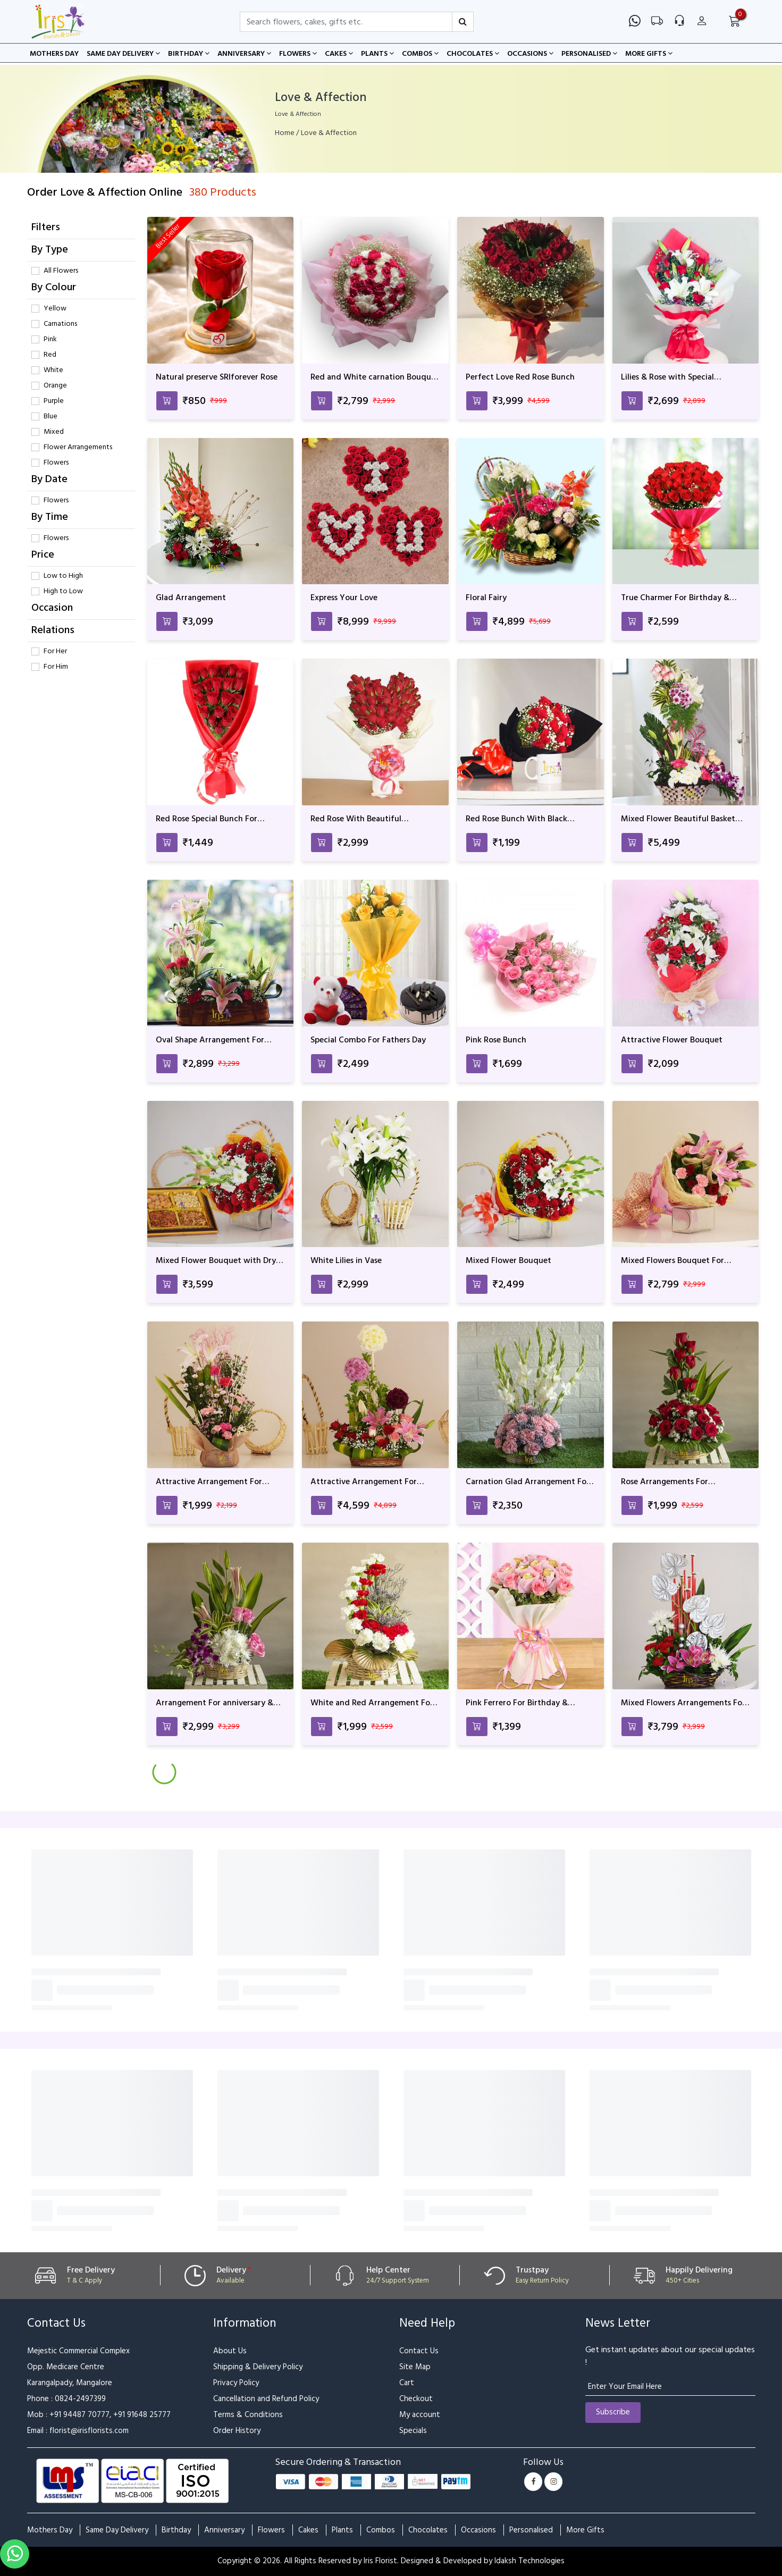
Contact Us (419, 2350)
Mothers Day (54, 53)
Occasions (530, 53)
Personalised (589, 53)
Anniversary (244, 53)
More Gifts (648, 53)
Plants (377, 53)
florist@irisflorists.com (89, 2430)
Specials (413, 2430)
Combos (420, 53)
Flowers (298, 53)
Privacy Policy (236, 2382)
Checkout (416, 2398)
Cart (406, 2382)
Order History (236, 2430)
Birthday (188, 53)
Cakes (339, 53)
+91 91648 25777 (142, 2414)
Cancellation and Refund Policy (266, 2398)
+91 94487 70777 (79, 2414)
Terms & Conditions (248, 2414)
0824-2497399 (80, 2398)
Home (285, 133)
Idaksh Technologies (529, 2560)
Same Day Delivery (123, 53)
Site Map (415, 2366)
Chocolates (473, 53)
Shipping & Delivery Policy (257, 2366)
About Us (230, 2350)
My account (419, 2414)
